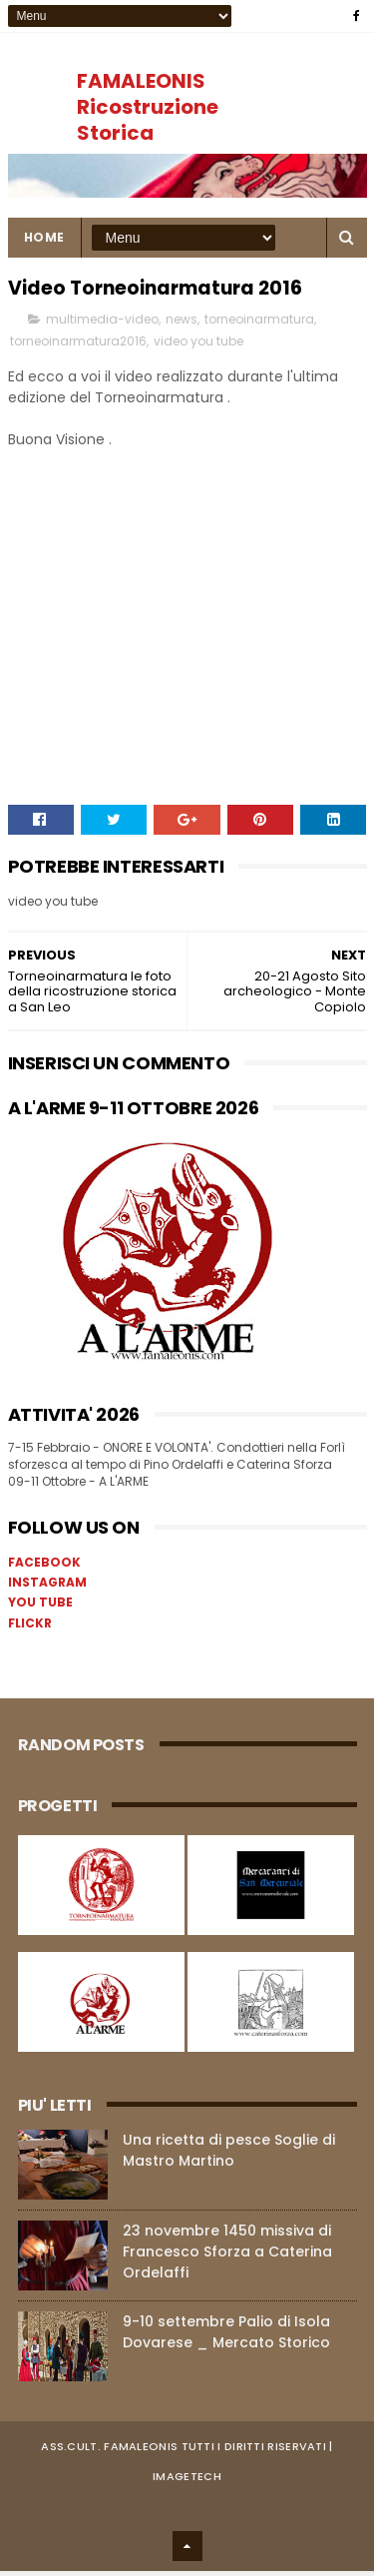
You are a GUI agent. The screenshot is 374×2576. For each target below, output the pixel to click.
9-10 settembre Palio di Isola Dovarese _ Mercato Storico (226, 2336)
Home (44, 242)
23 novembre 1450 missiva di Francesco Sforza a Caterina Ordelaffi (227, 2256)
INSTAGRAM (47, 1588)
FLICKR (30, 1627)
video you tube (198, 346)
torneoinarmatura (259, 325)
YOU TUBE (40, 1608)
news (181, 325)
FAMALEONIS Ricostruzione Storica (147, 107)
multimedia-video (102, 325)
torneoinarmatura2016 (78, 346)
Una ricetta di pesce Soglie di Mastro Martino (229, 2155)
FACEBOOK (44, 1567)
